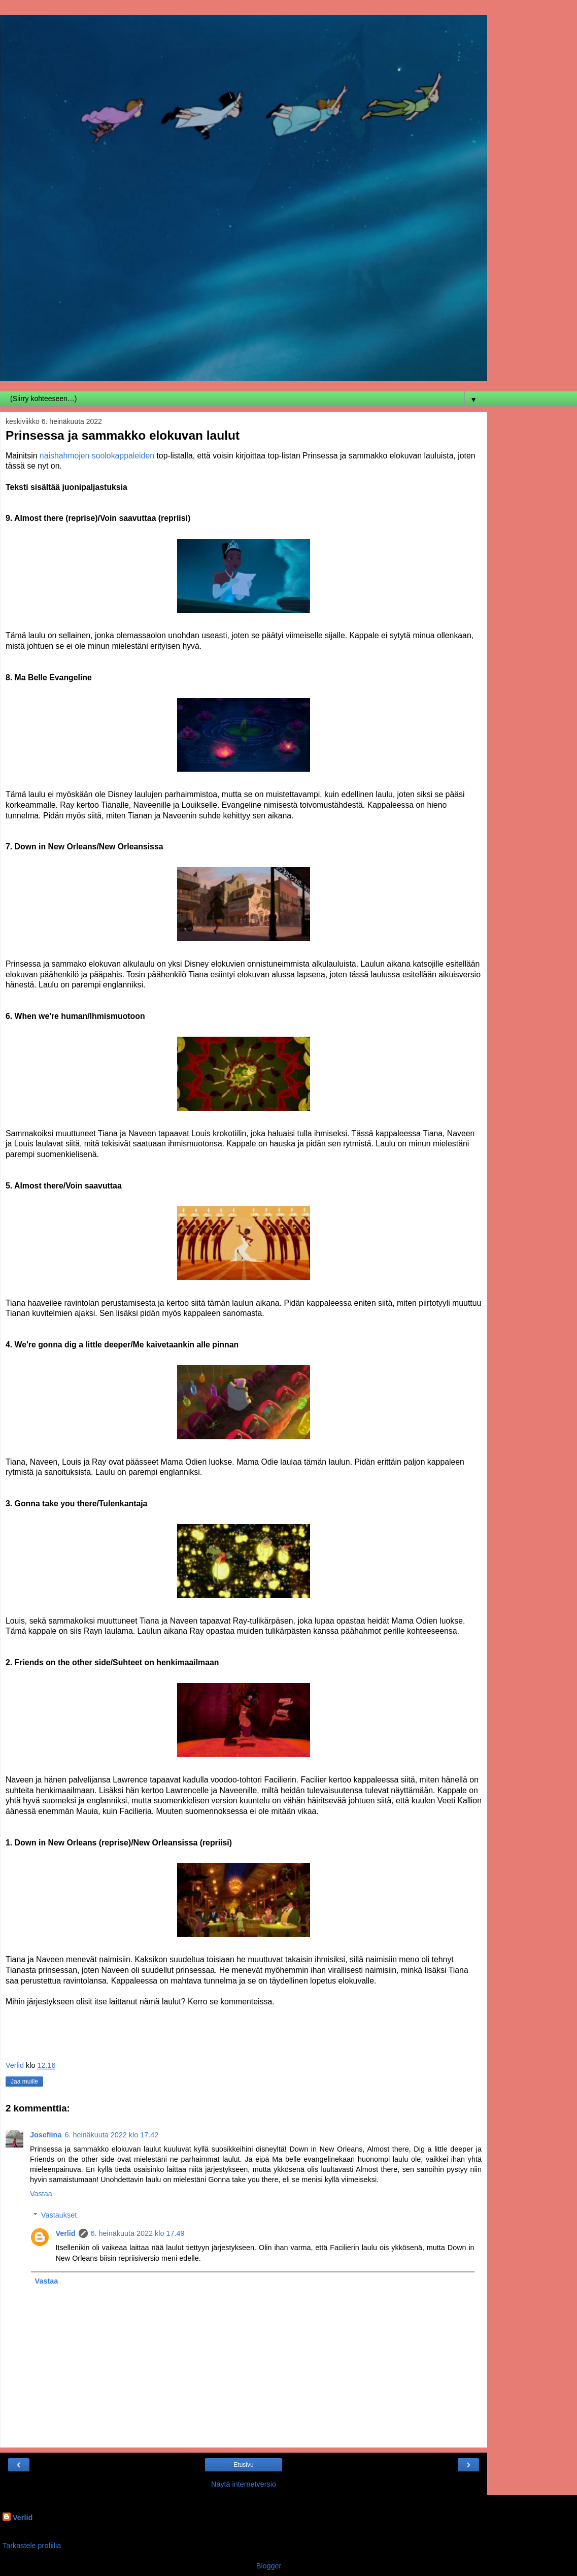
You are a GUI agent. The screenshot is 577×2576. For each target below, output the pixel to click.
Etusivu (243, 2464)
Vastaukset (59, 2215)
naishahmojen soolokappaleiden (97, 455)
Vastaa (41, 2194)
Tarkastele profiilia (32, 2545)
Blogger (268, 2566)
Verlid (65, 2233)
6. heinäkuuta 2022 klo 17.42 (111, 2135)
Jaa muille (24, 2081)
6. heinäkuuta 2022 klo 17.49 (138, 2233)
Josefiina (45, 2135)
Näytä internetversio (243, 2484)
